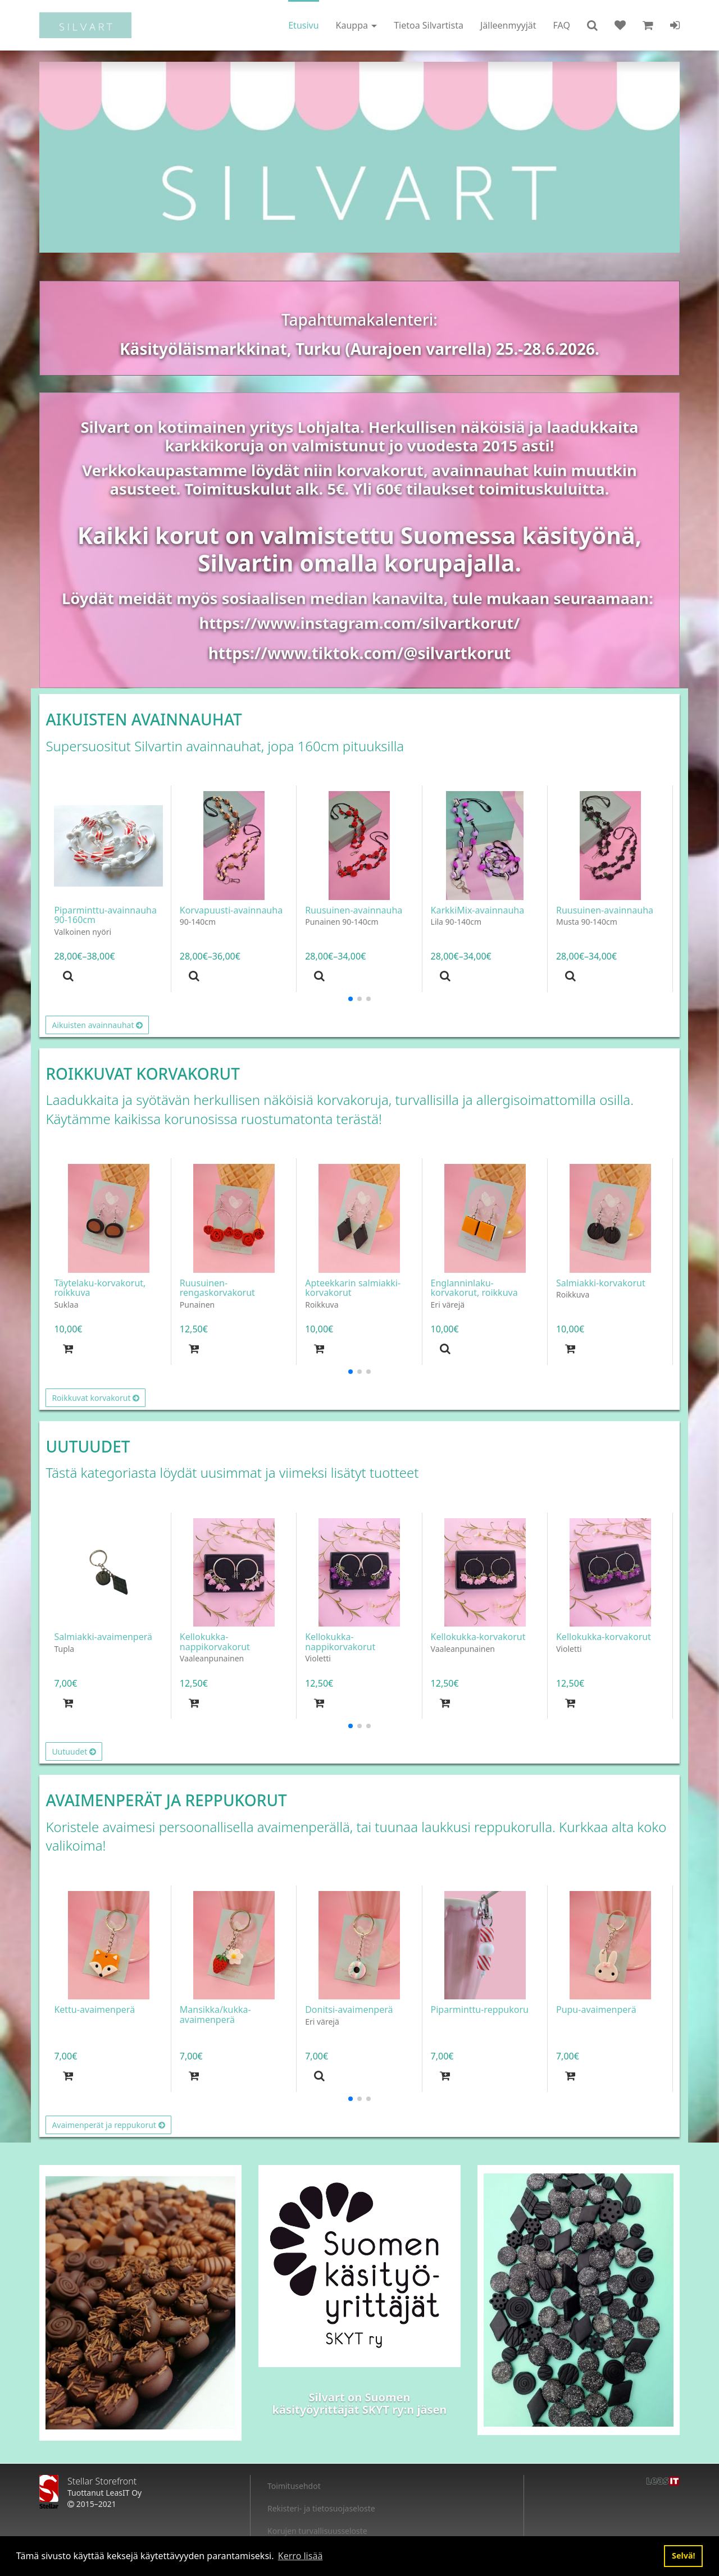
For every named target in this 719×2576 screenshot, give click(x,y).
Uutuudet (73, 1751)
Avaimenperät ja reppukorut (108, 2125)
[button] (592, 25)
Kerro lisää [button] (300, 2556)
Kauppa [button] (356, 25)
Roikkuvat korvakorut (95, 1397)
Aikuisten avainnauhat (97, 1025)
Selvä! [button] (683, 2555)
